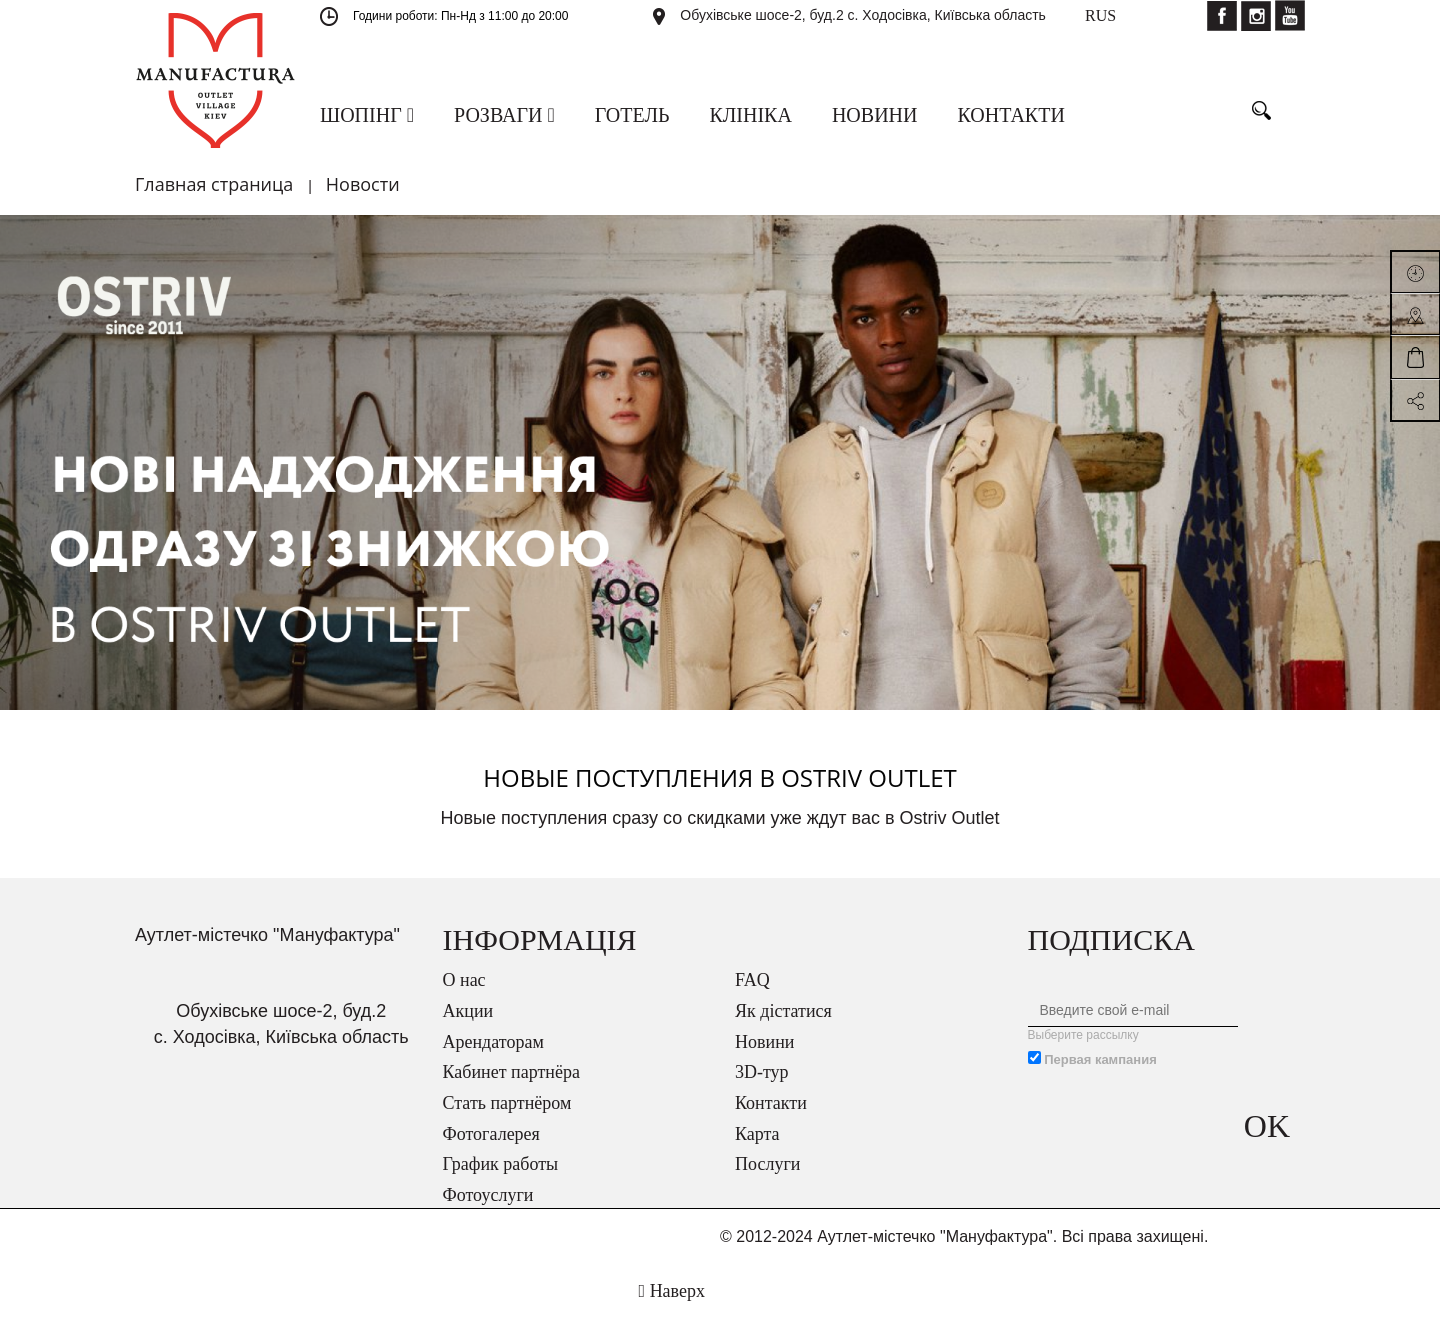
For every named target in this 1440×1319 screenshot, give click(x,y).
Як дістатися (783, 1011)
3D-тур (762, 1072)
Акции (468, 1011)
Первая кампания (1100, 1059)
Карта (757, 1134)
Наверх (672, 1291)
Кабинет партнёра (511, 1072)
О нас (464, 980)
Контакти (771, 1103)
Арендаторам (493, 1042)
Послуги (767, 1164)
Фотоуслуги (488, 1195)
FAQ (752, 980)
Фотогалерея (491, 1134)
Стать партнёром (507, 1103)
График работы (501, 1164)
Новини (764, 1042)
